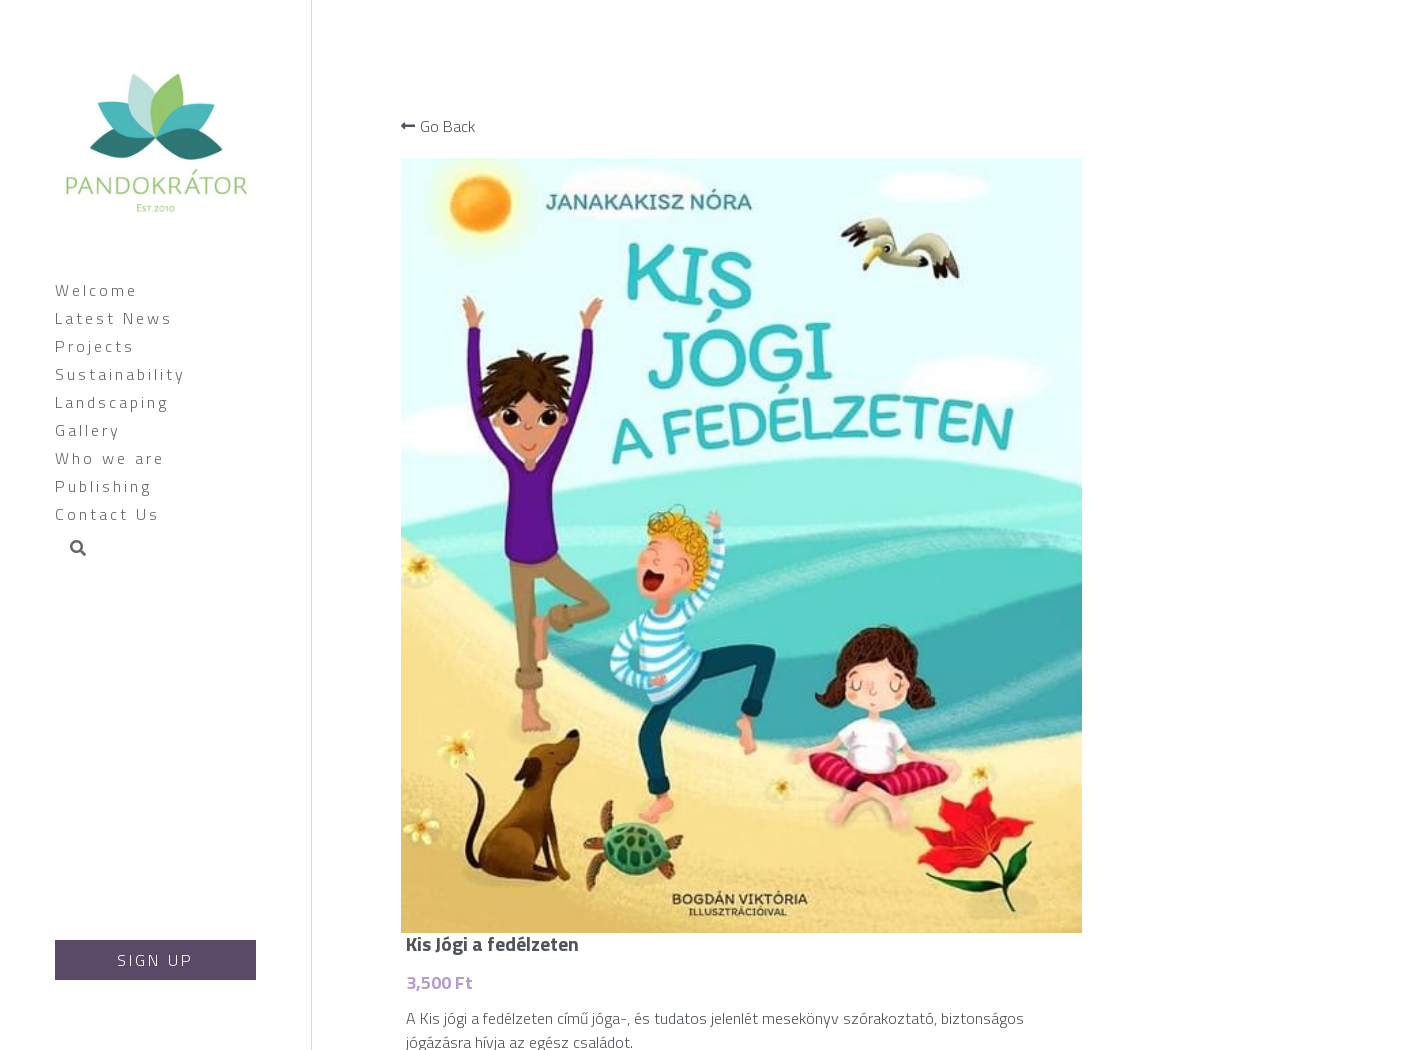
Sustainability (120, 374)
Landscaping (112, 402)
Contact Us (107, 514)
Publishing (103, 486)
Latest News (114, 318)
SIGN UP (155, 960)
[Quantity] (1257, 317)
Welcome (96, 290)
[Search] (71, 549)
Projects (95, 346)
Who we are (110, 458)
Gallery (88, 430)
